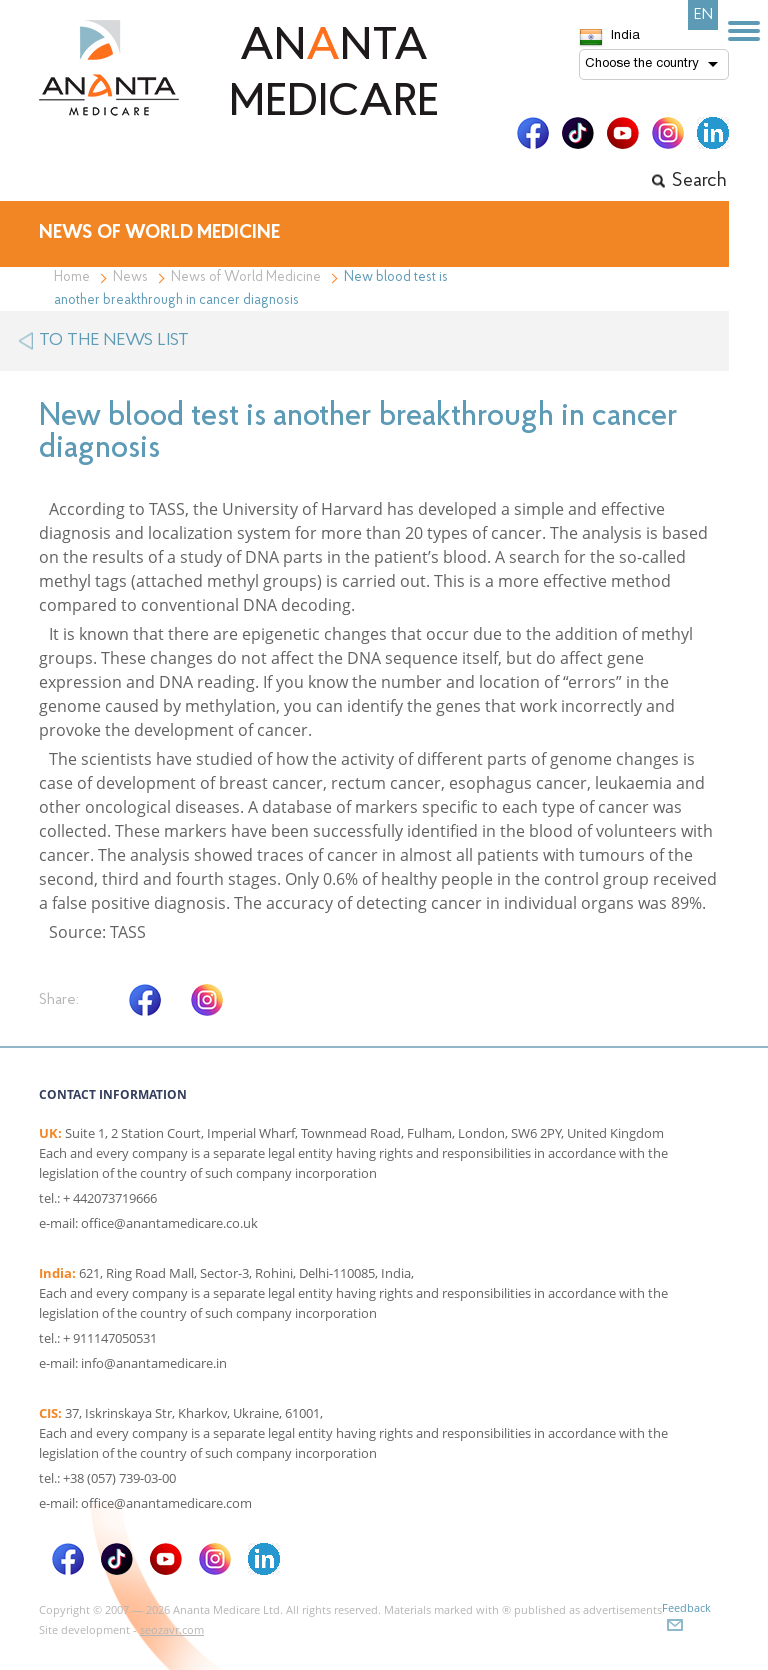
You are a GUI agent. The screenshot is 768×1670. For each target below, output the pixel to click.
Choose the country (642, 64)
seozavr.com (172, 1629)
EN (703, 15)
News (130, 277)
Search (699, 181)
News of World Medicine (246, 277)
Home (72, 277)
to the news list (114, 340)
